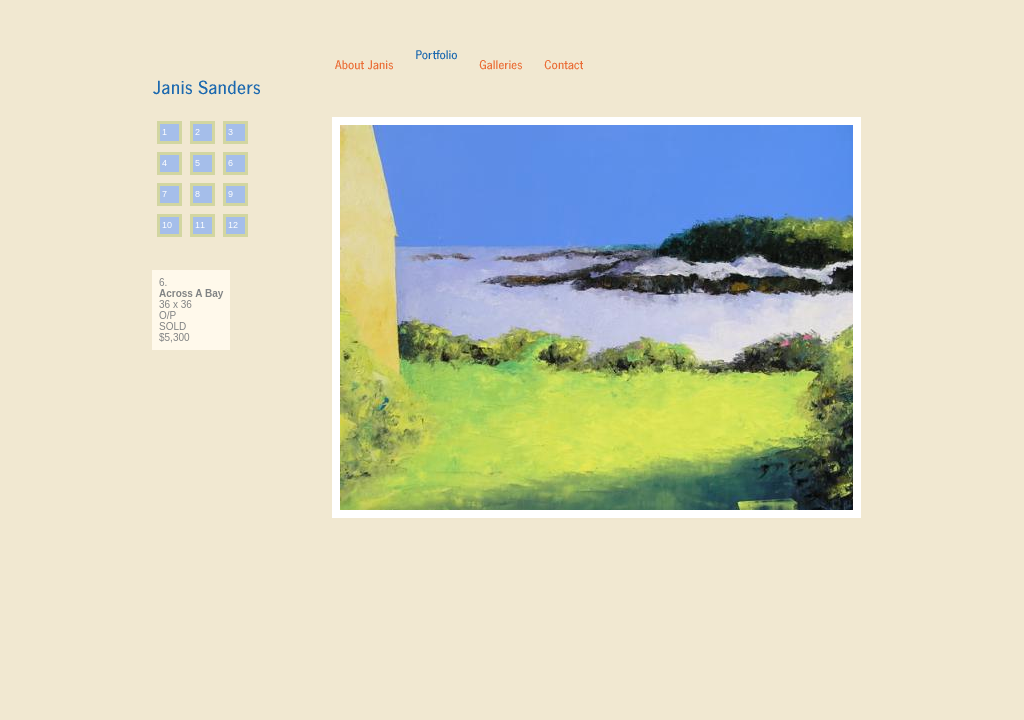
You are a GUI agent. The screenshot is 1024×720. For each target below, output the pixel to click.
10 (167, 225)
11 (200, 225)
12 (233, 225)
